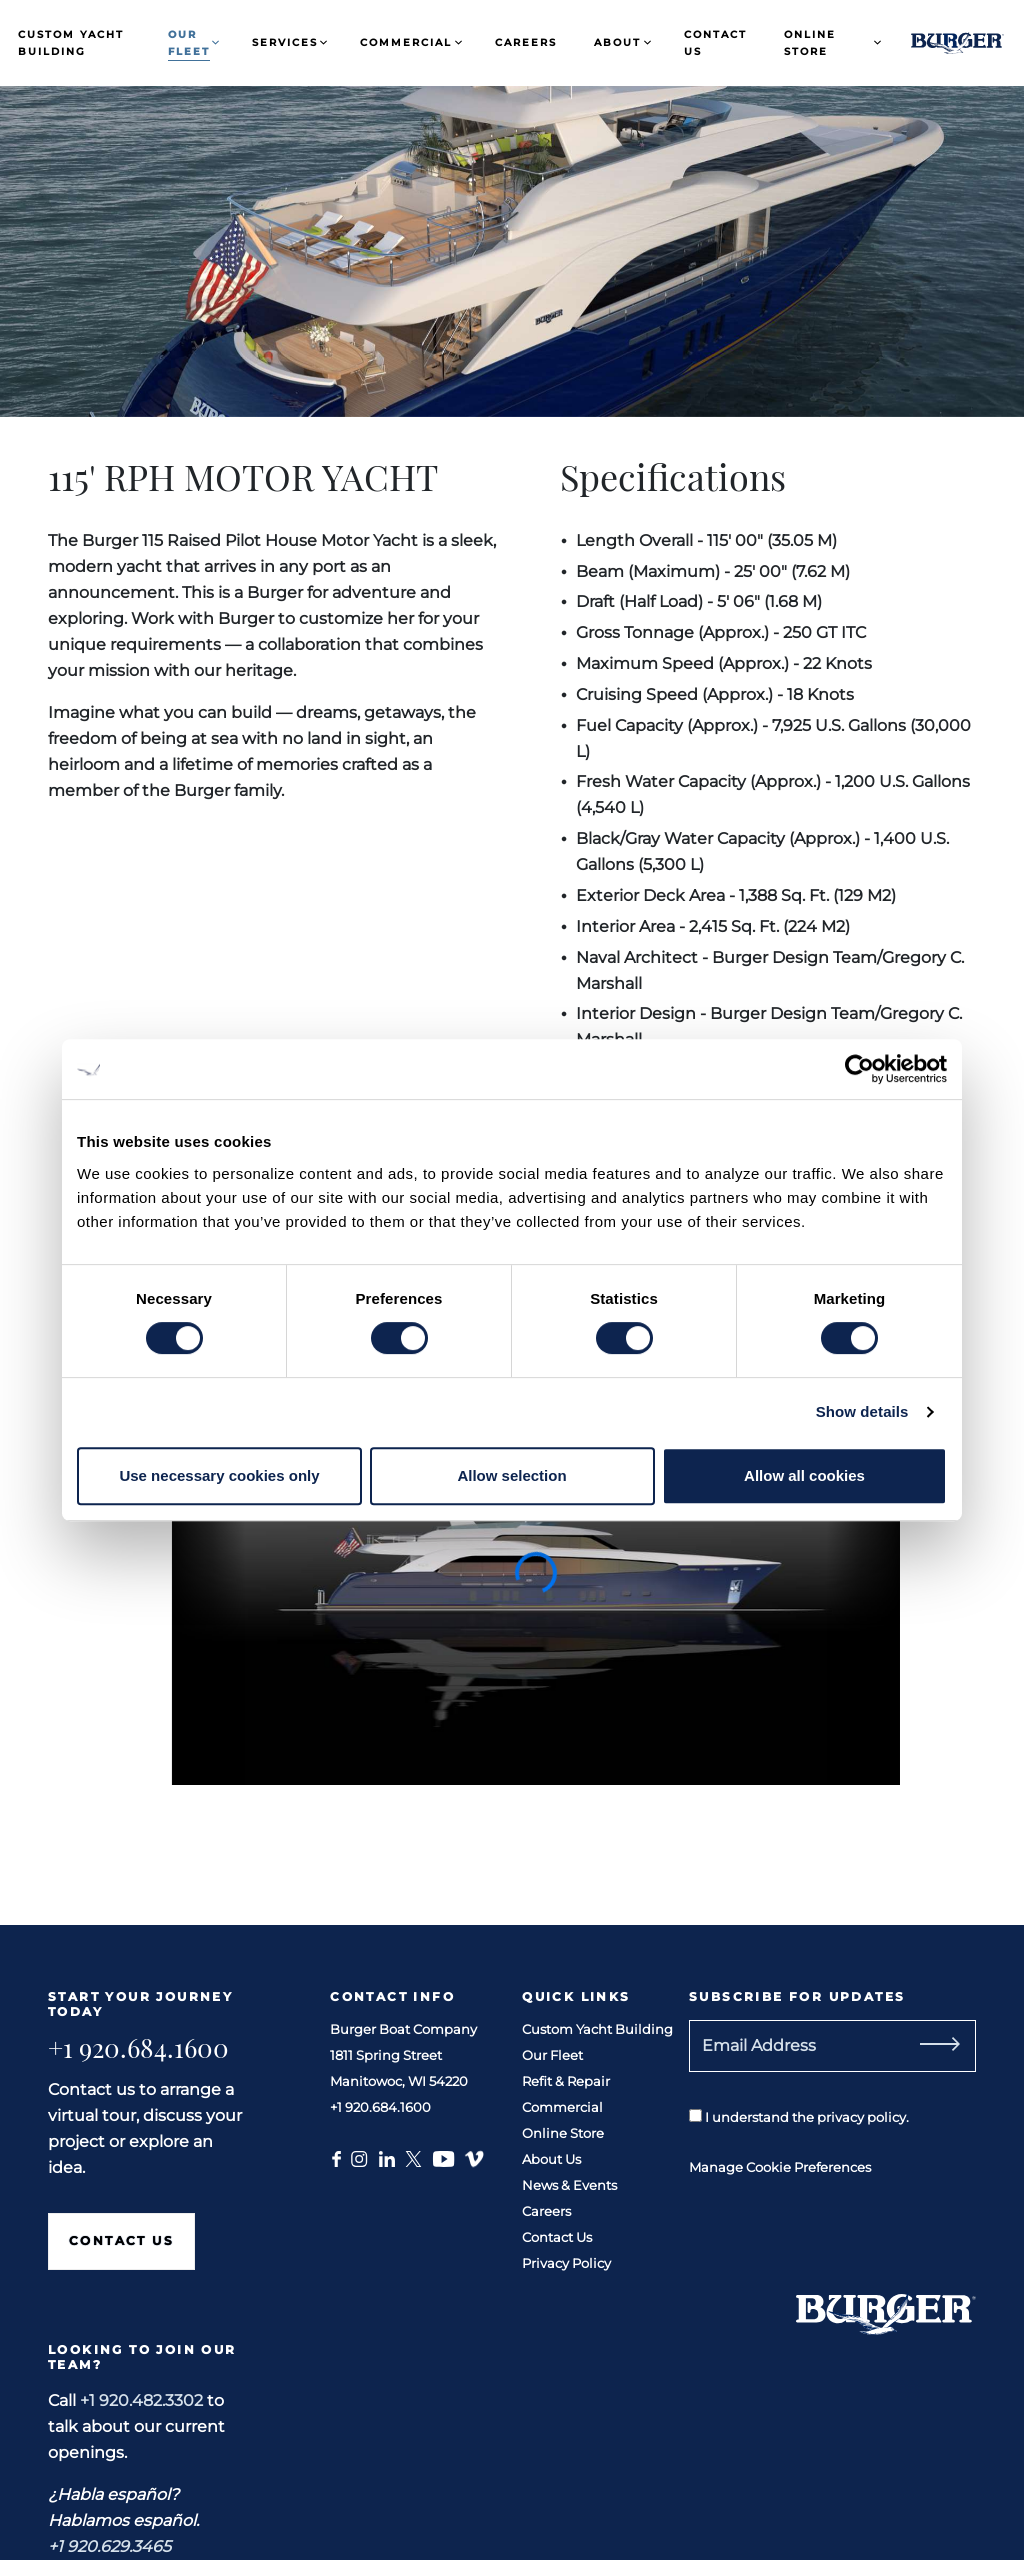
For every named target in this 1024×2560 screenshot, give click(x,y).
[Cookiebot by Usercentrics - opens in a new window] (859, 1069)
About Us (551, 2159)
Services (285, 42)
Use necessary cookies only (219, 1475)
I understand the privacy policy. (799, 2117)
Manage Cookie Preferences (780, 2167)
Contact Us (715, 43)
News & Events (569, 2185)
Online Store (810, 43)
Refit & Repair (566, 2081)
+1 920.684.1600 (138, 2048)
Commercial (406, 42)
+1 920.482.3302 (141, 2400)
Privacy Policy (566, 2263)
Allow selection (511, 1475)
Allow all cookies (804, 1475)
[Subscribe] (963, 2046)
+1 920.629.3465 (109, 2546)
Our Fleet (189, 43)
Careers (526, 42)
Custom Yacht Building (71, 43)
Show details (862, 1411)
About (617, 42)
